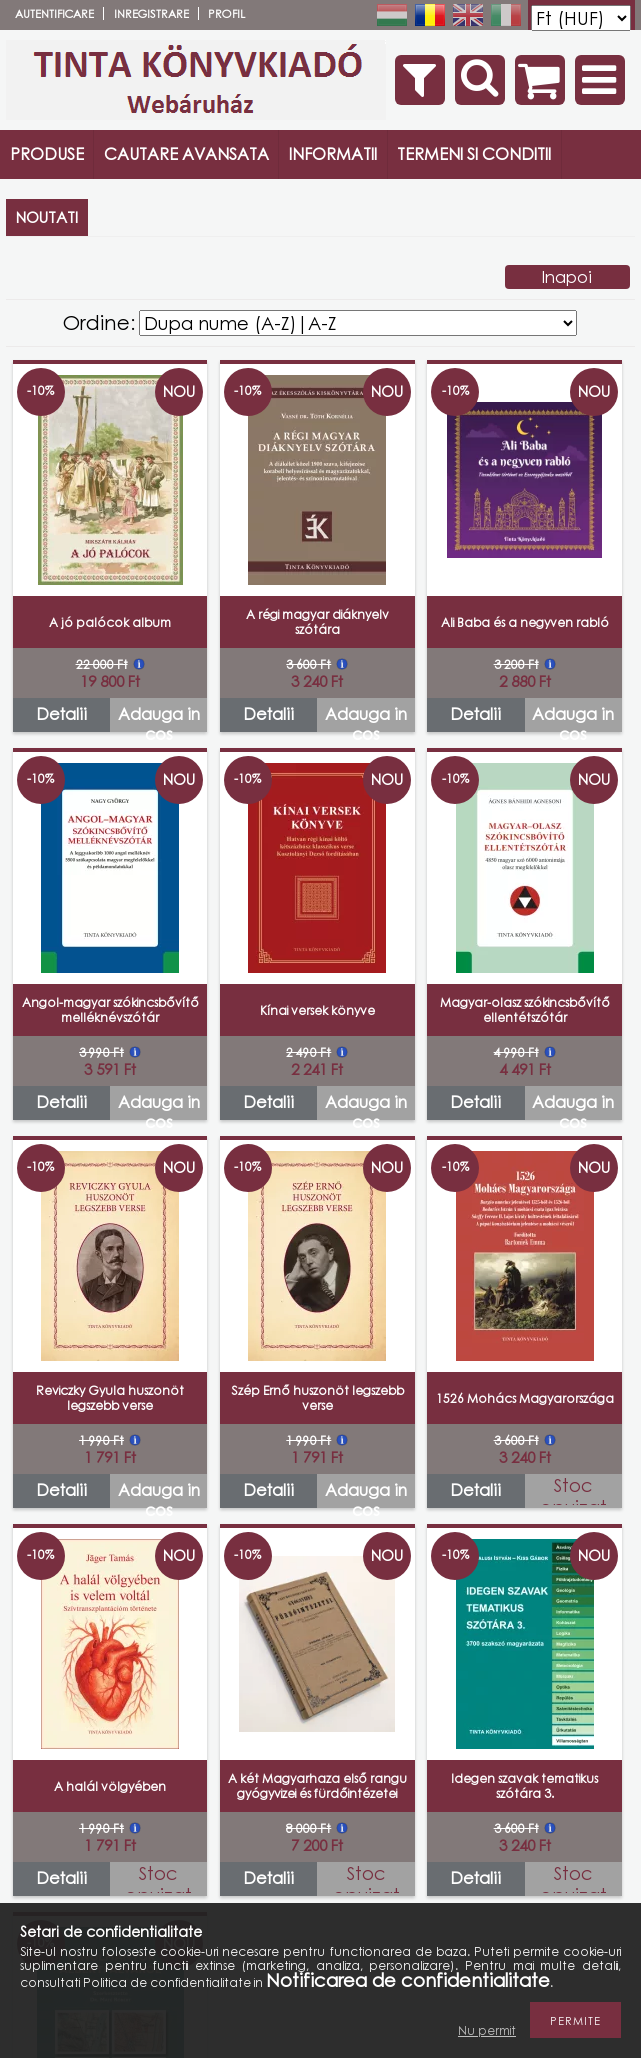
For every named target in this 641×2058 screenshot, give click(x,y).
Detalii (61, 714)
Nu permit (487, 2030)
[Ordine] (358, 323)
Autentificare (54, 13)
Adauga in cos (159, 718)
